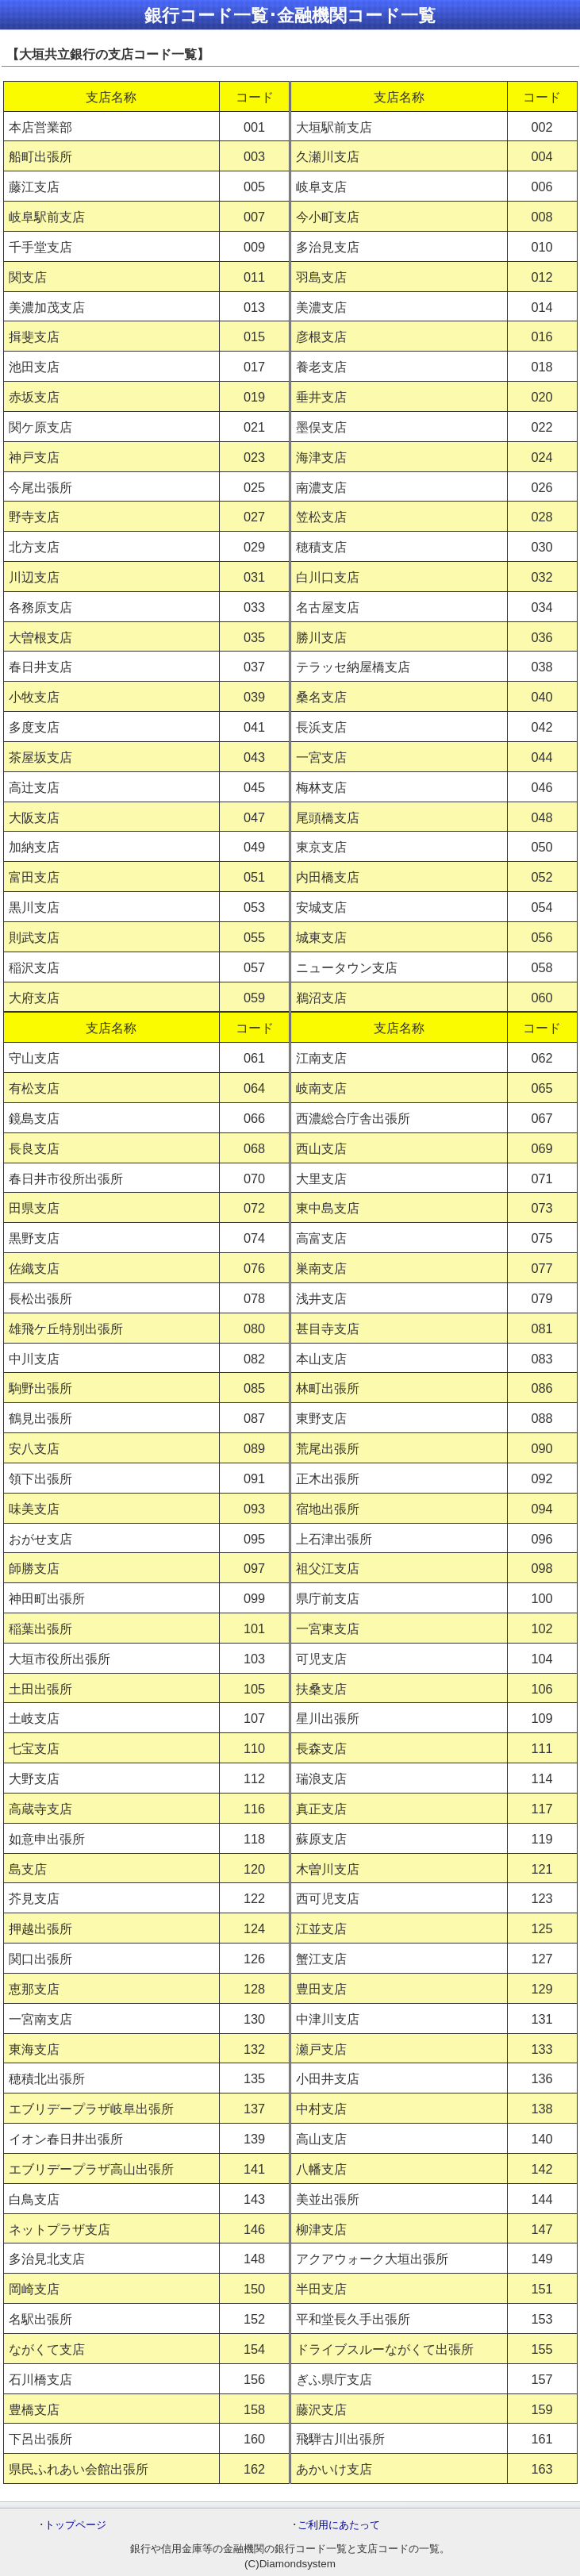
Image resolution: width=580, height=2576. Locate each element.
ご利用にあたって (339, 2525)
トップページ (75, 2525)
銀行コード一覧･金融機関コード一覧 (290, 15)
